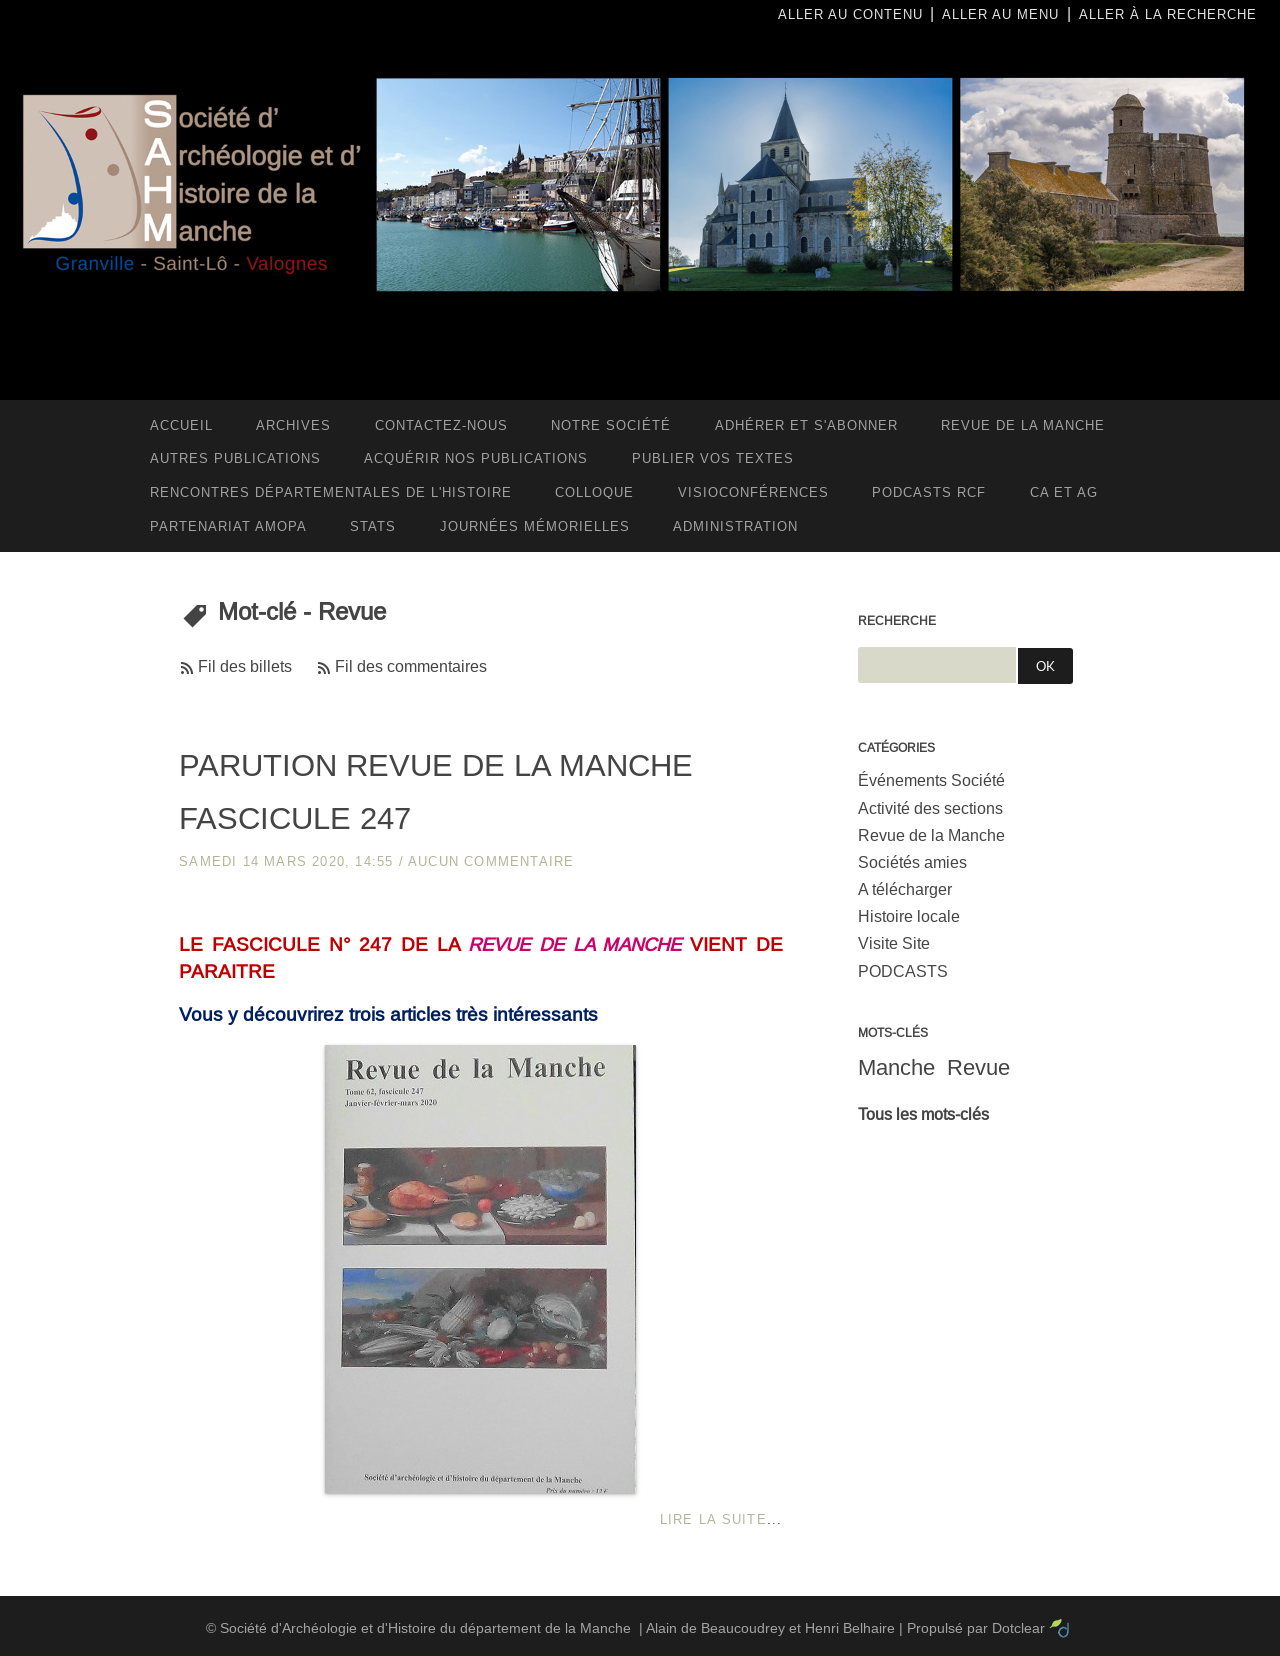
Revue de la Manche (931, 835)
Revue (978, 1067)
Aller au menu (1000, 14)
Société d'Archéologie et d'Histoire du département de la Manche (425, 1628)
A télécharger (905, 889)
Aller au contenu (850, 14)
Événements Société (931, 780)
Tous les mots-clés (923, 1114)
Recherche (897, 621)
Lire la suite (713, 1519)
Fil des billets (245, 666)
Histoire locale (909, 916)
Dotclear (1018, 1628)
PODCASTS (903, 971)
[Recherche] (937, 665)
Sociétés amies (912, 862)
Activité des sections (930, 808)
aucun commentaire (491, 861)
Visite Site (894, 943)
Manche (896, 1067)
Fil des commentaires (411, 666)
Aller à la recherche (1168, 14)
